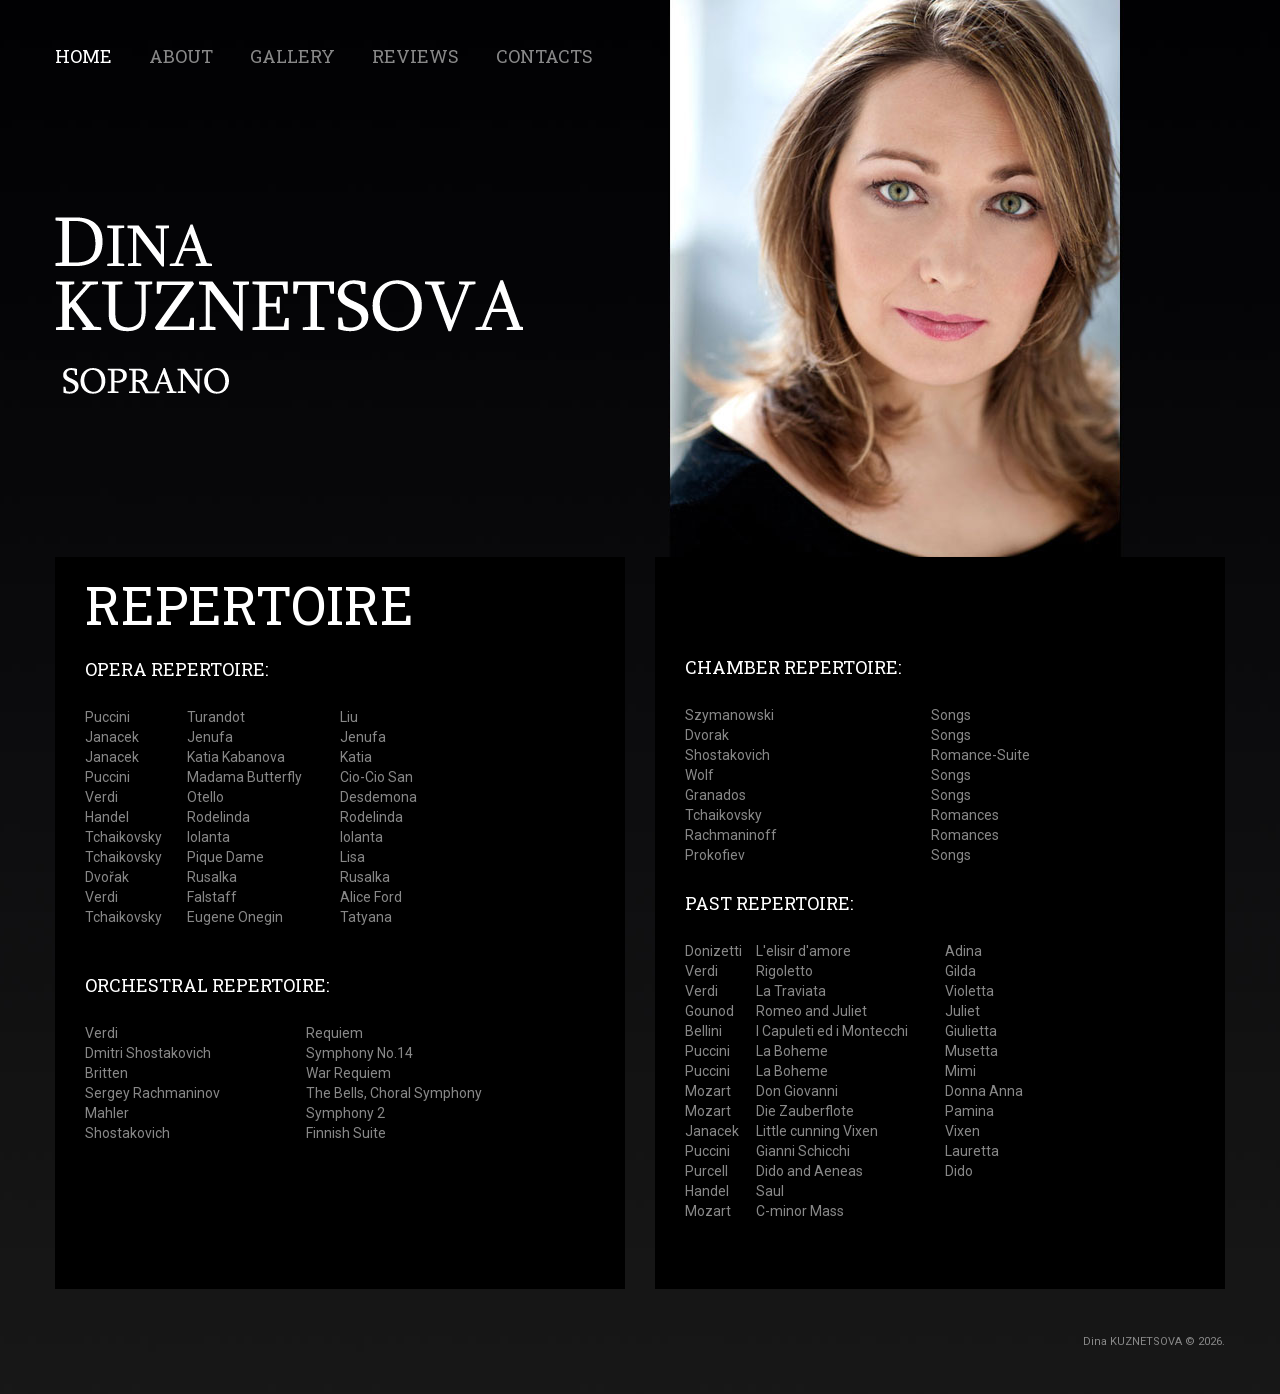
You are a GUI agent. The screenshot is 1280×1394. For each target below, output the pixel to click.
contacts (544, 56)
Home (83, 56)
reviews (415, 56)
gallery (292, 56)
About (181, 56)
